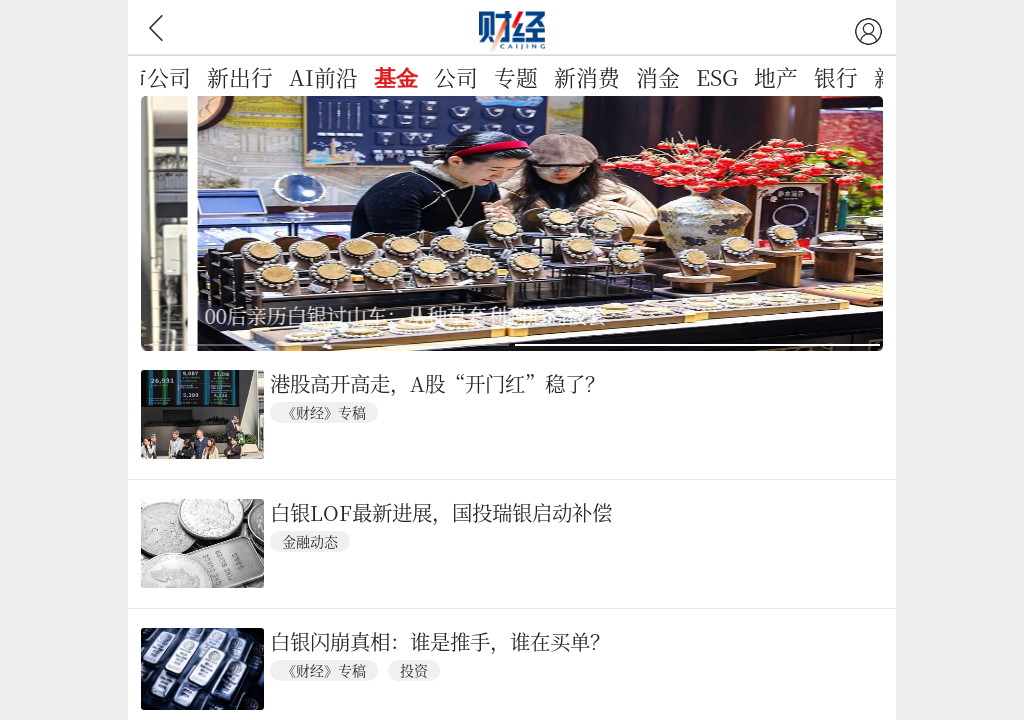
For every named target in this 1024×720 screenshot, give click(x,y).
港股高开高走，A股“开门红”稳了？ (437, 383)
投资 (414, 670)
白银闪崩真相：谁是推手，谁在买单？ (440, 641)
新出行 (240, 76)
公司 (456, 76)
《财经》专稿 (324, 412)
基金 (396, 79)
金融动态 (310, 541)
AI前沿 (323, 76)
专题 (516, 76)
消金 (658, 76)
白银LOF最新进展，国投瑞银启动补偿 (441, 512)
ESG (717, 76)
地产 (776, 76)
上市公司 (147, 76)
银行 (836, 76)
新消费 (587, 76)
